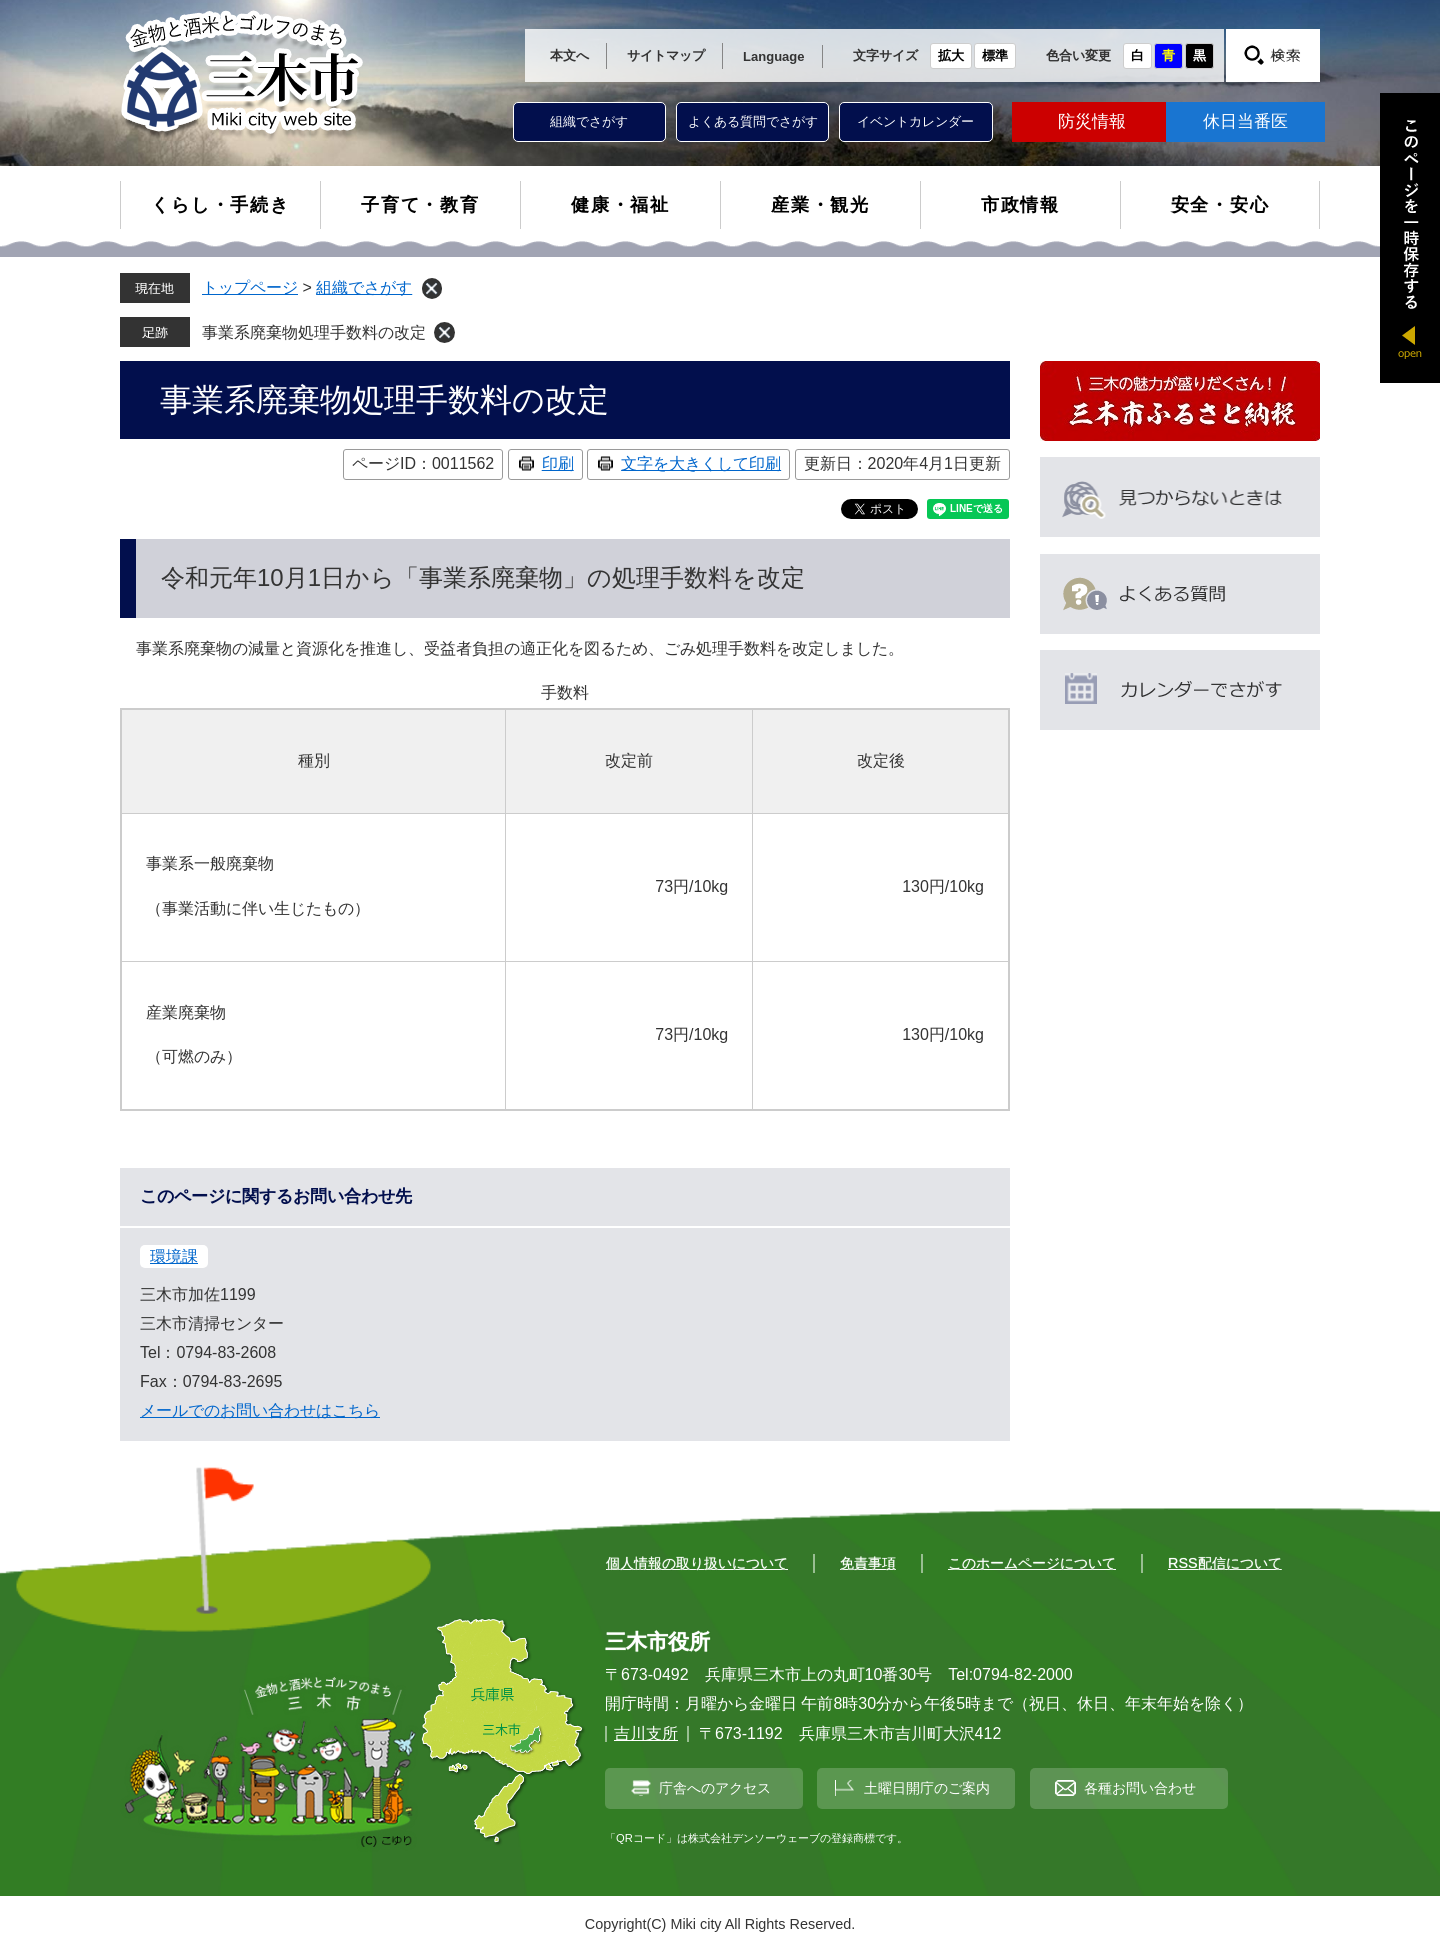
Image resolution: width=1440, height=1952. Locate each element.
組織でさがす (589, 121)
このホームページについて (1032, 1563)
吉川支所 (646, 1733)
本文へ (569, 55)
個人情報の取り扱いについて (697, 1563)
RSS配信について (1225, 1563)
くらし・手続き (220, 205)
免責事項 (868, 1563)
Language (773, 56)
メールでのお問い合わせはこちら (260, 1410)
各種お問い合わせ (1140, 1788)
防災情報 (1092, 121)
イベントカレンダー (915, 121)
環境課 (174, 1256)
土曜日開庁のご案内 (927, 1788)
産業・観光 (820, 205)
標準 (995, 55)
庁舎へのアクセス (715, 1788)
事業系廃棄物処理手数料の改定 (314, 332)
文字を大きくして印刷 (701, 463)
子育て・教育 (420, 205)
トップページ (250, 287)
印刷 (558, 463)
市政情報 (1020, 205)
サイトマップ (666, 55)
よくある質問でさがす (753, 121)
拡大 (951, 55)
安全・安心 (1220, 205)
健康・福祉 (620, 205)
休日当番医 (1245, 121)
